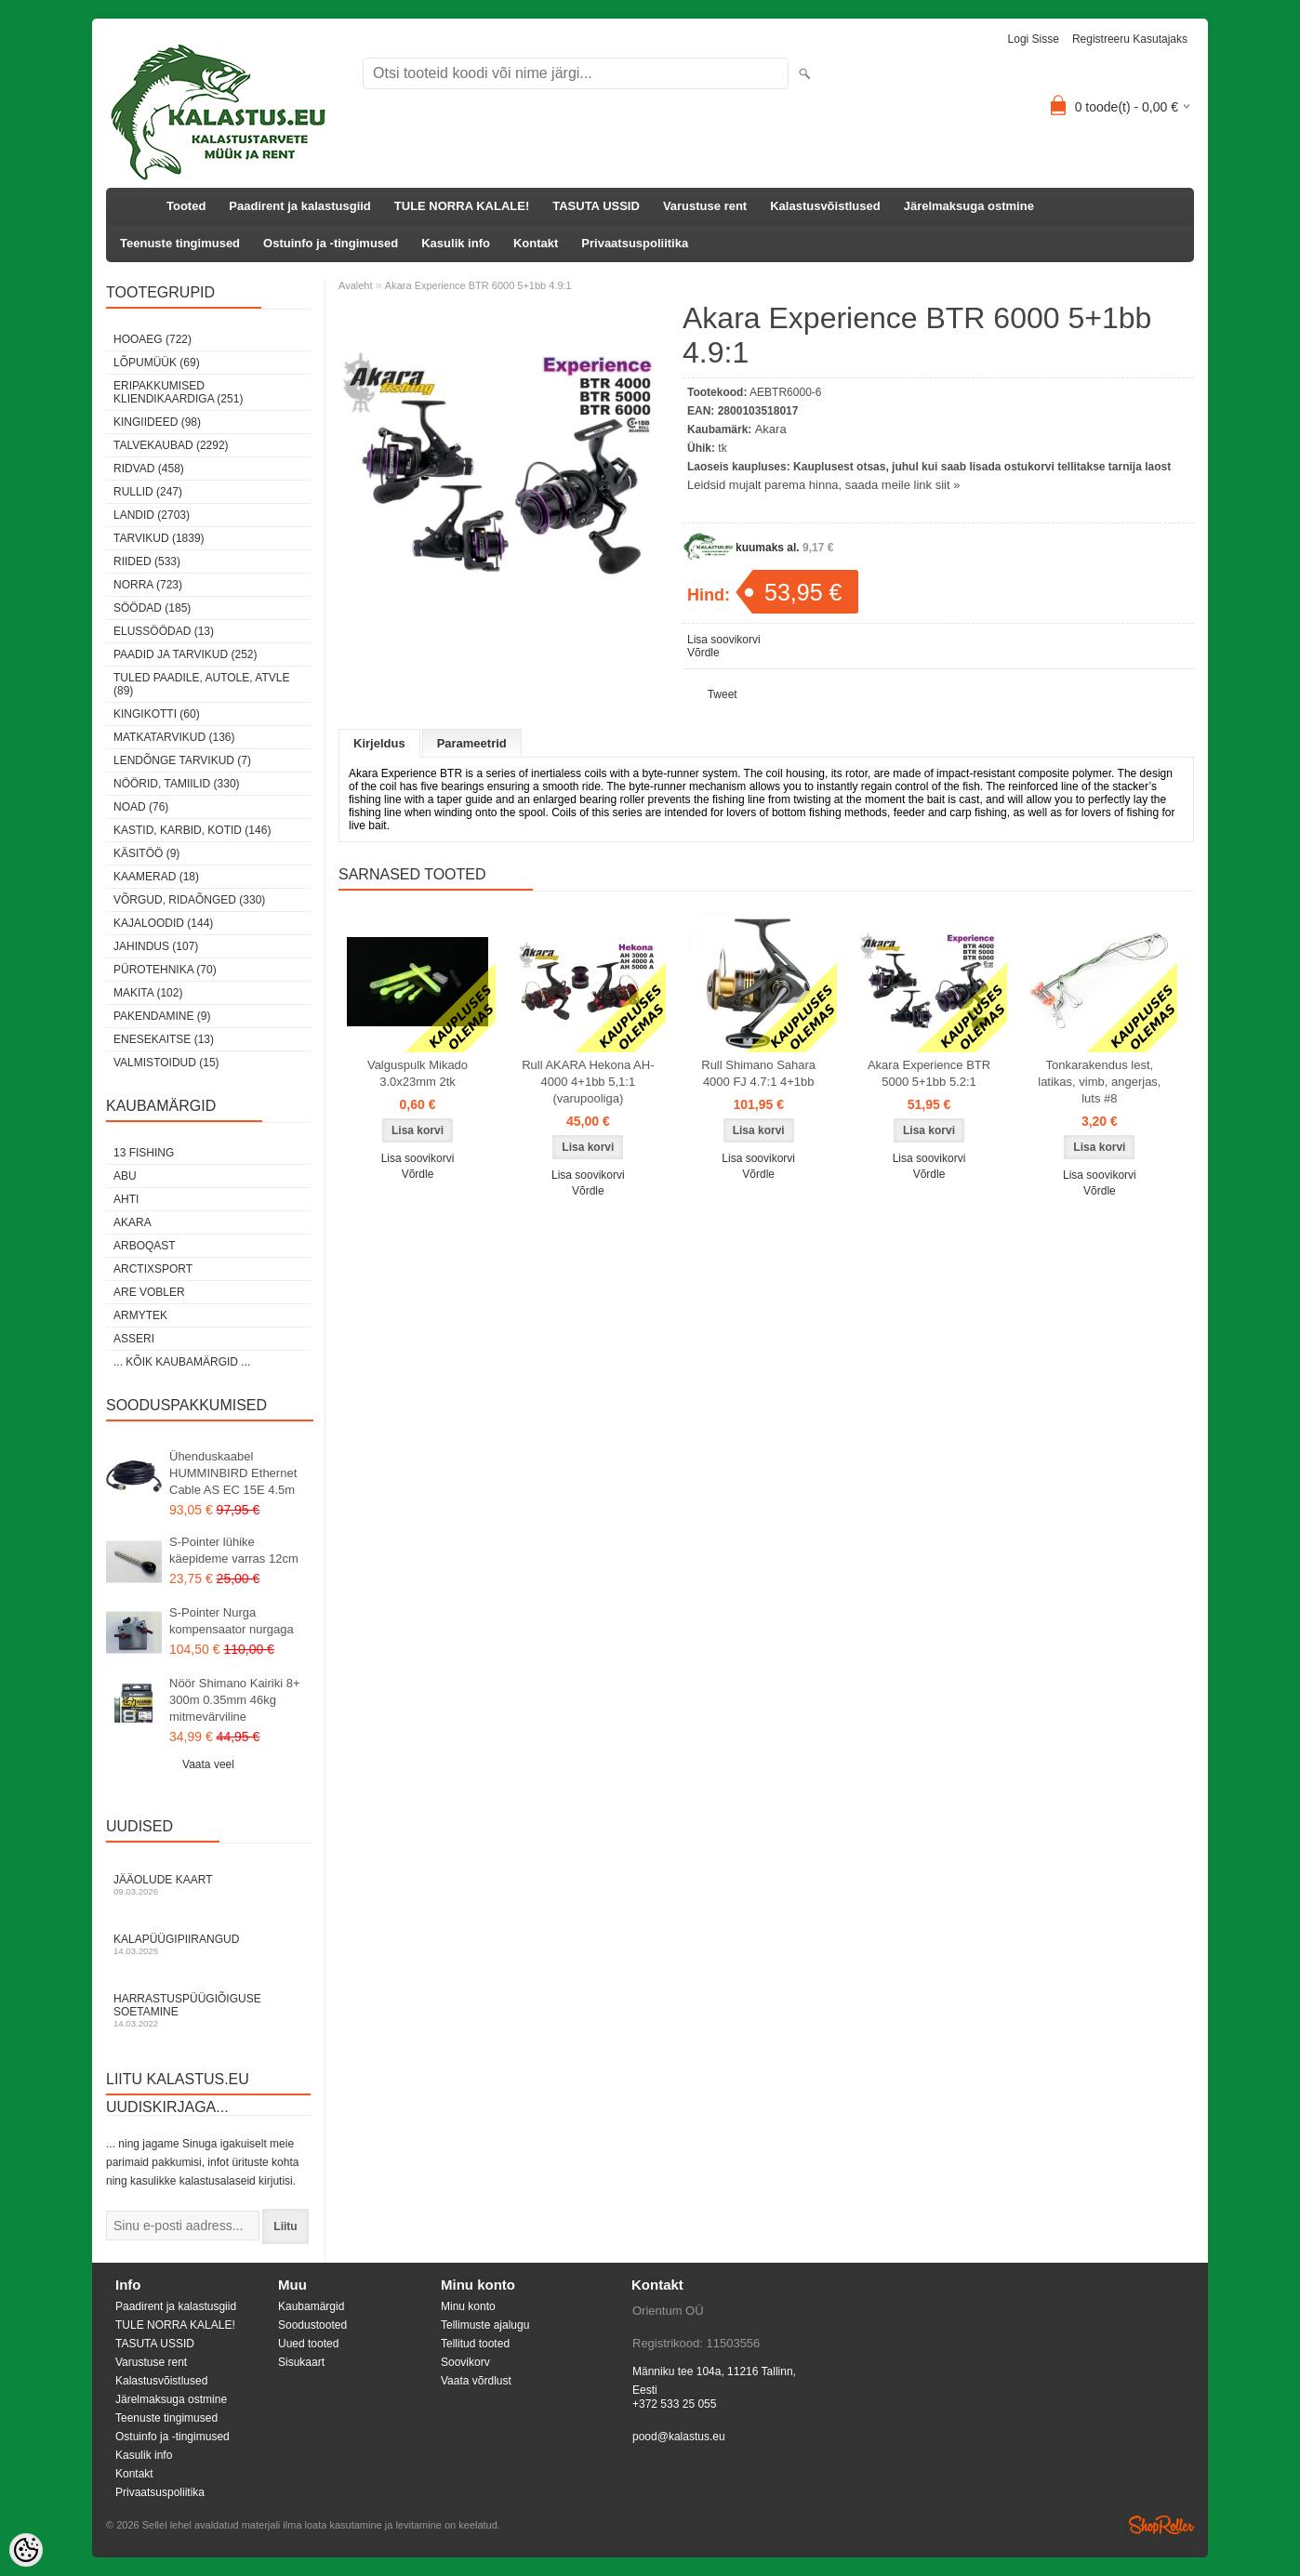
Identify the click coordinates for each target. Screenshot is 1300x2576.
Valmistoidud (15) (166, 1062)
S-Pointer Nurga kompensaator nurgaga (231, 1620)
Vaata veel (208, 1764)
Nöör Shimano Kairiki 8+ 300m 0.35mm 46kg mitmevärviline (234, 1700)
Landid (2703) (151, 515)
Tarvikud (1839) (159, 538)
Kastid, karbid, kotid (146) (192, 830)
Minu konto (468, 2306)
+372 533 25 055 (674, 2404)
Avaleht (355, 285)
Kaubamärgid (311, 2306)
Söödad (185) (152, 607)
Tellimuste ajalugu (485, 2325)
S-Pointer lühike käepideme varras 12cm (233, 1550)
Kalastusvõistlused (825, 206)
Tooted (186, 206)
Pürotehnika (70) (165, 969)
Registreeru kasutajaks (1129, 39)
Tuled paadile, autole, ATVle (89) (201, 684)
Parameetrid (472, 743)
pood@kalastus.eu (678, 2436)
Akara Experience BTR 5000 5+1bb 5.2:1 (929, 1073)
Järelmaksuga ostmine (969, 206)
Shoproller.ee (1161, 2525)
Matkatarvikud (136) (173, 737)
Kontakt (535, 243)
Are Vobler (149, 1292)
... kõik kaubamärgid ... (181, 1361)
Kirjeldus (379, 743)
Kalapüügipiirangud (208, 1944)
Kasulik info (455, 243)
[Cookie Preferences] (26, 2550)
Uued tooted (308, 2343)
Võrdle (703, 652)
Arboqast (144, 1245)
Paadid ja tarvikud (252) (185, 654)
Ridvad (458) (148, 468)
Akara (132, 1222)
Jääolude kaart (208, 1884)
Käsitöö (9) (146, 853)
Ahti (126, 1199)
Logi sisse (1033, 39)
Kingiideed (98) (157, 422)
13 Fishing (143, 1152)
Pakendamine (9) (161, 1016)
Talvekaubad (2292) (171, 445)
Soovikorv (465, 2362)
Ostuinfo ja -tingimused (330, 243)
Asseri (133, 1338)
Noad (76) (140, 806)
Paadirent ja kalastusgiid (299, 206)
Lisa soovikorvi (724, 639)
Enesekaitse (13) (163, 1039)
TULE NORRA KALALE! (461, 206)
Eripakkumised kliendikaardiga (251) (178, 392)
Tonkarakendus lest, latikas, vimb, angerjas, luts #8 (1099, 1081)
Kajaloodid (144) (163, 923)
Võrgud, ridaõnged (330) (189, 899)
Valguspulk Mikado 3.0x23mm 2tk (417, 1073)
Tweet (722, 694)
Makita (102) (147, 992)
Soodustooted (312, 2325)
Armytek (140, 1315)
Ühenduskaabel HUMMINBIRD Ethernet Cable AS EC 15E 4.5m (233, 1473)
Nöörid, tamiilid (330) (176, 783)
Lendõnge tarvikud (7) (182, 760)
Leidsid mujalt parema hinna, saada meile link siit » (823, 485)
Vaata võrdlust (476, 2380)
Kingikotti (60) (156, 713)
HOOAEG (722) (152, 339)
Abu (125, 1175)
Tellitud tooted (475, 2343)
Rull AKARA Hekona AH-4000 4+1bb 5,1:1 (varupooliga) (588, 1081)
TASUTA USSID (596, 206)
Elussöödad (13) (163, 631)
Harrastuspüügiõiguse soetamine (208, 2010)
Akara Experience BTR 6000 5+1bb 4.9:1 (478, 285)
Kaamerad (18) (156, 876)
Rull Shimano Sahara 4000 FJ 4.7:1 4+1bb (758, 1073)
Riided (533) (146, 561)
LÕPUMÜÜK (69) (156, 362)
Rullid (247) (147, 491)
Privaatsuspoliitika (634, 243)
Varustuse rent (705, 206)
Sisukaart (301, 2362)
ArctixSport (152, 1268)
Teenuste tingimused (180, 243)
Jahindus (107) (155, 946)
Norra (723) (147, 584)
